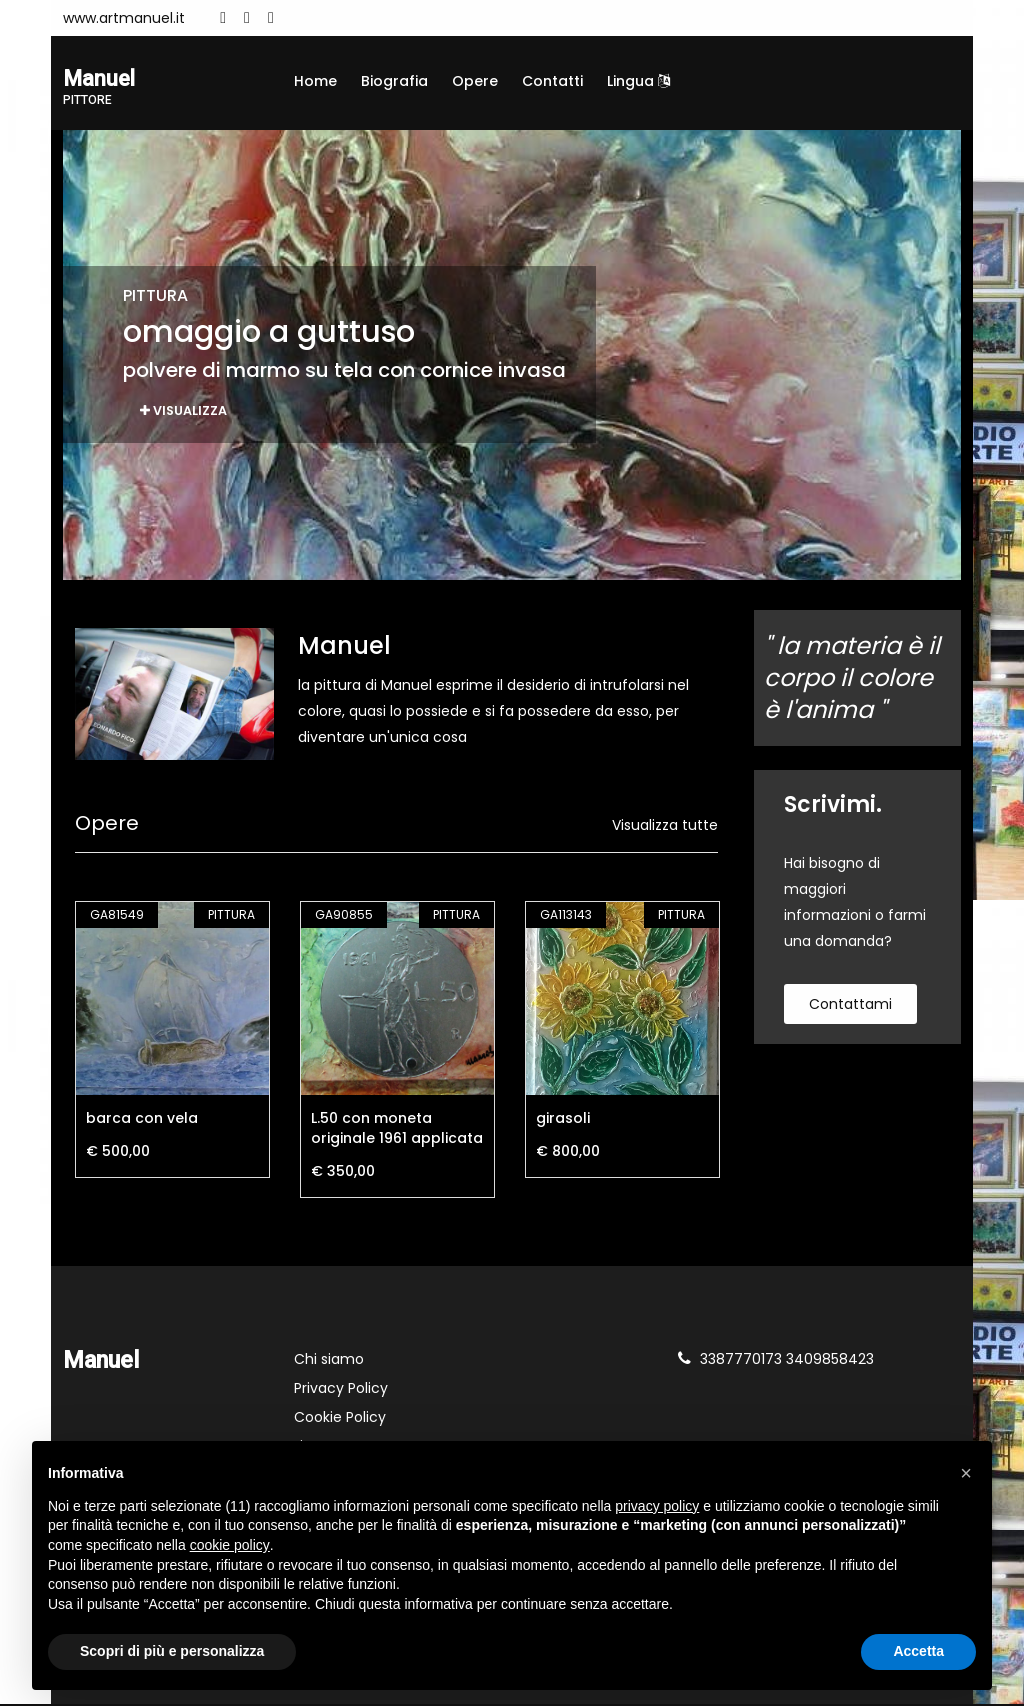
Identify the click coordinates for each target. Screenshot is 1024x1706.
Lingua (638, 81)
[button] (966, 1473)
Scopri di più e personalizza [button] (172, 1651)
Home (315, 81)
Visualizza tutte (665, 827)
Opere (475, 81)
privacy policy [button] (657, 1506)
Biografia (394, 81)
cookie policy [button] (230, 1545)
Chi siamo (329, 1361)
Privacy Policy (341, 1390)
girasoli (563, 1120)
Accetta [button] (918, 1651)
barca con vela (142, 1120)
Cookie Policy (340, 1419)
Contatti (552, 81)
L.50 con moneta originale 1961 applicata (397, 1130)
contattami (850, 1006)
